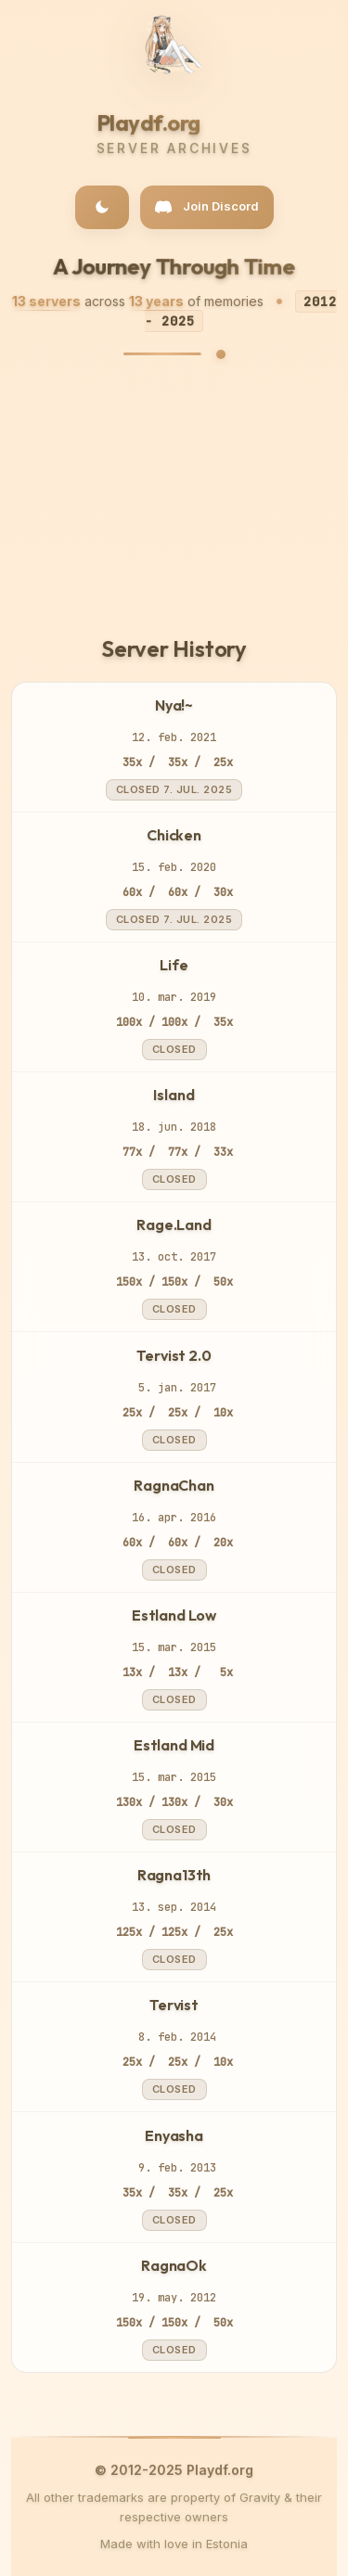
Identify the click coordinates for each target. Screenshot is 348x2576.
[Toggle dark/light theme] (102, 207)
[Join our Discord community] (207, 207)
